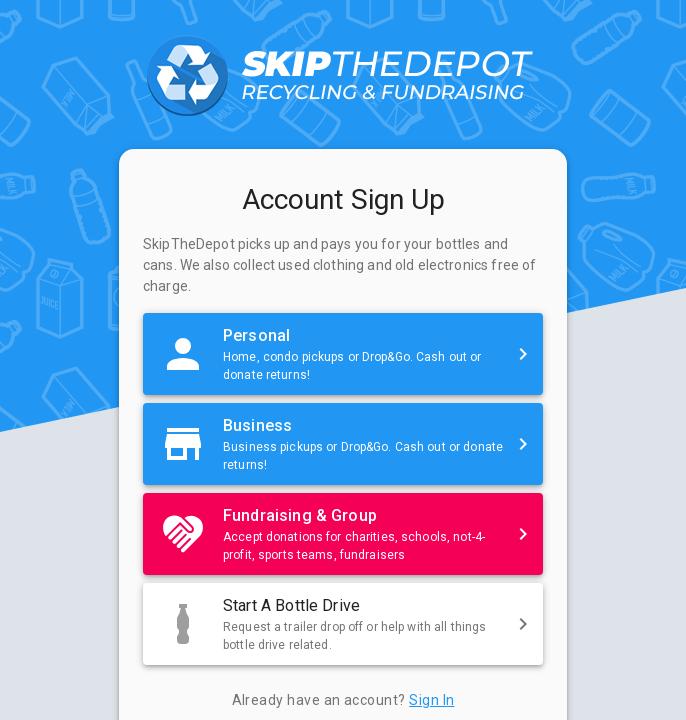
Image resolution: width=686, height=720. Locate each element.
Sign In (431, 700)
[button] (343, 354)
